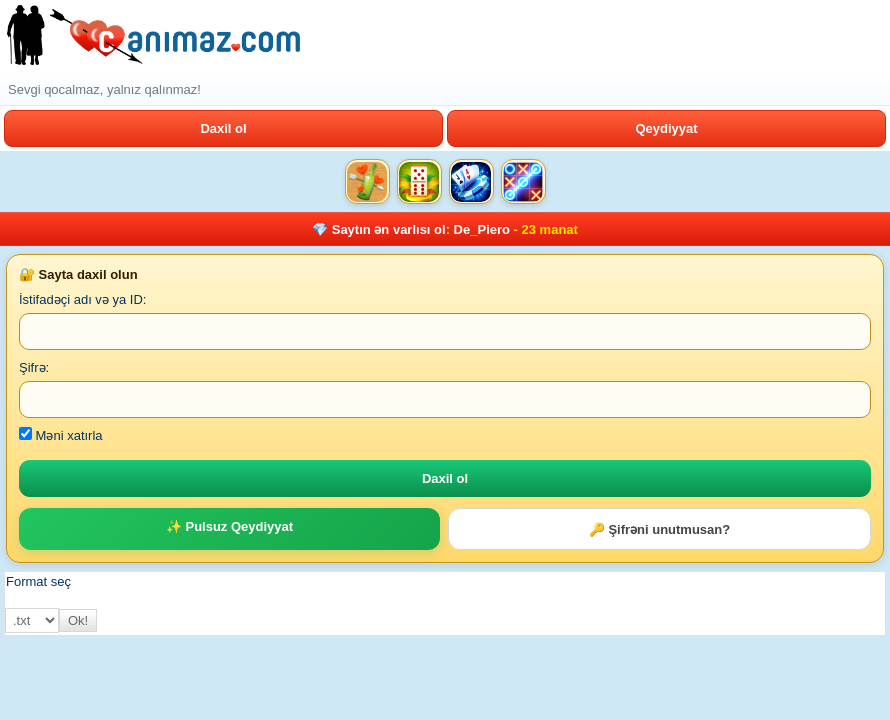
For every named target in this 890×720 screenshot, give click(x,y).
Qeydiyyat (666, 128)
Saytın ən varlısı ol (389, 229)
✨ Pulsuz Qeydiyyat (229, 526)
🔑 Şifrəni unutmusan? (659, 529)
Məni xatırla (61, 435)
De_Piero (482, 229)
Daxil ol (223, 128)
